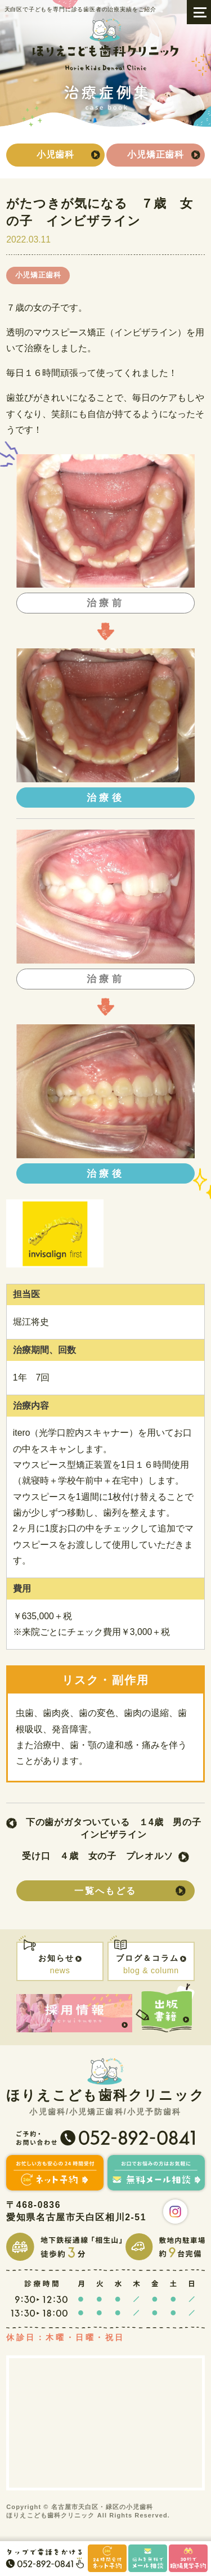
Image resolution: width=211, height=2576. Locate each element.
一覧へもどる (105, 1891)
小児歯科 (55, 154)
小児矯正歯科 (155, 154)
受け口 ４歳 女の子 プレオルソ (97, 1856)
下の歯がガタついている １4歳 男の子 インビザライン (115, 1828)
